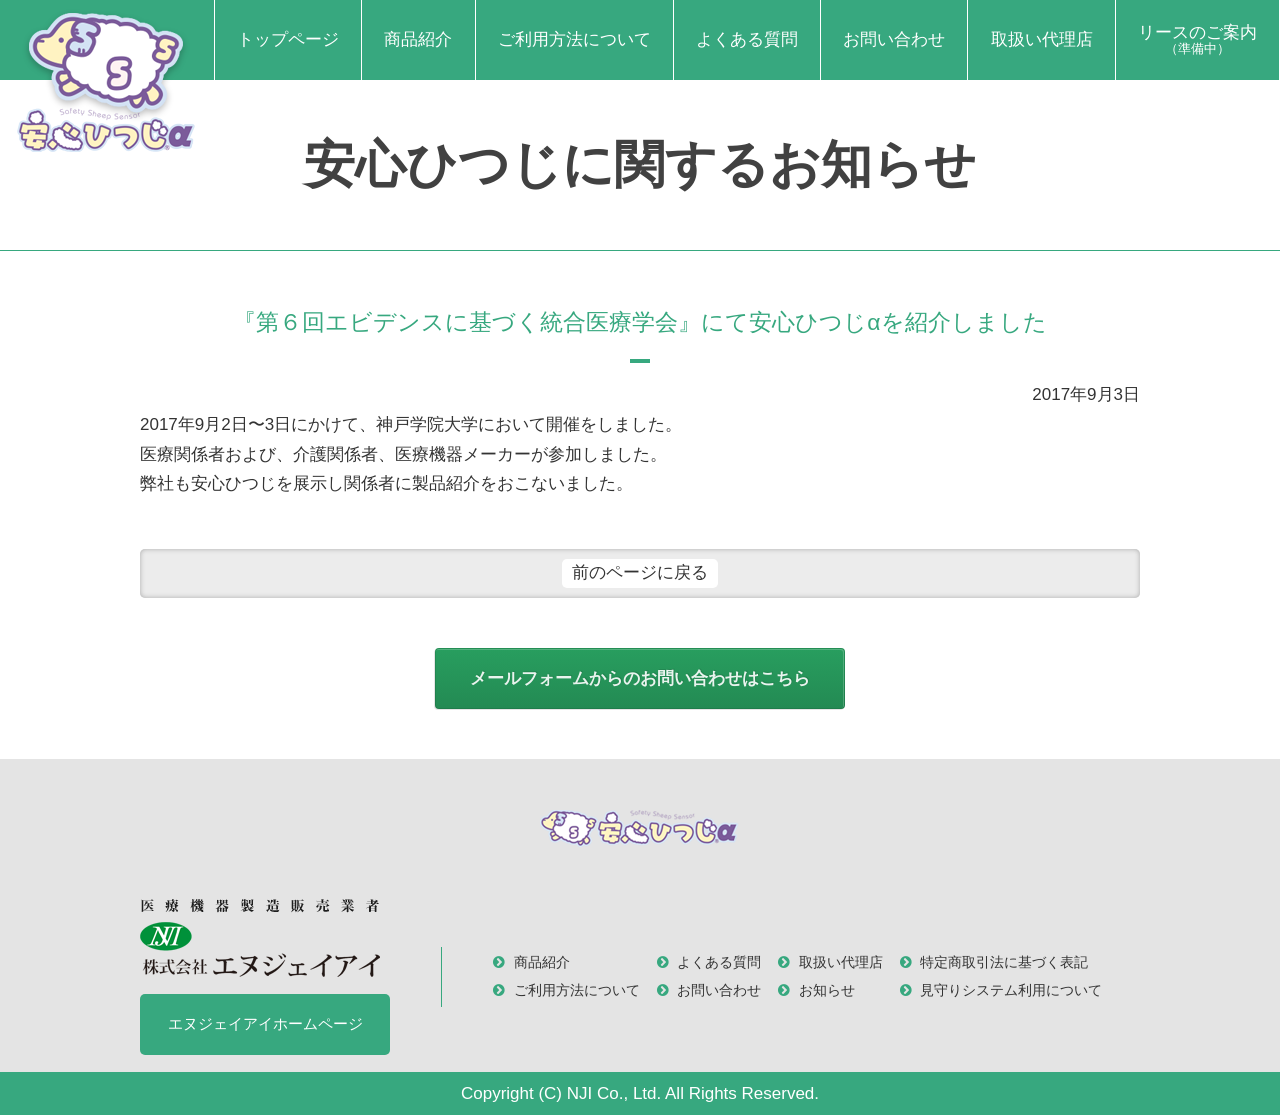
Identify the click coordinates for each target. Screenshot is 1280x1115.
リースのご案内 (1197, 40)
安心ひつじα (107, 80)
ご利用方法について (574, 39)
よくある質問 (747, 39)
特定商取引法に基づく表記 (1004, 962)
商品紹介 (418, 39)
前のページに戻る (640, 572)
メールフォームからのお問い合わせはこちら (640, 678)
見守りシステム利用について (1011, 990)
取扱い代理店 (1042, 39)
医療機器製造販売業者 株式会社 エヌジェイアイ (260, 937)
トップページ (288, 39)
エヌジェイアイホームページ (265, 1023)
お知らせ (827, 990)
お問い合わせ (894, 39)
